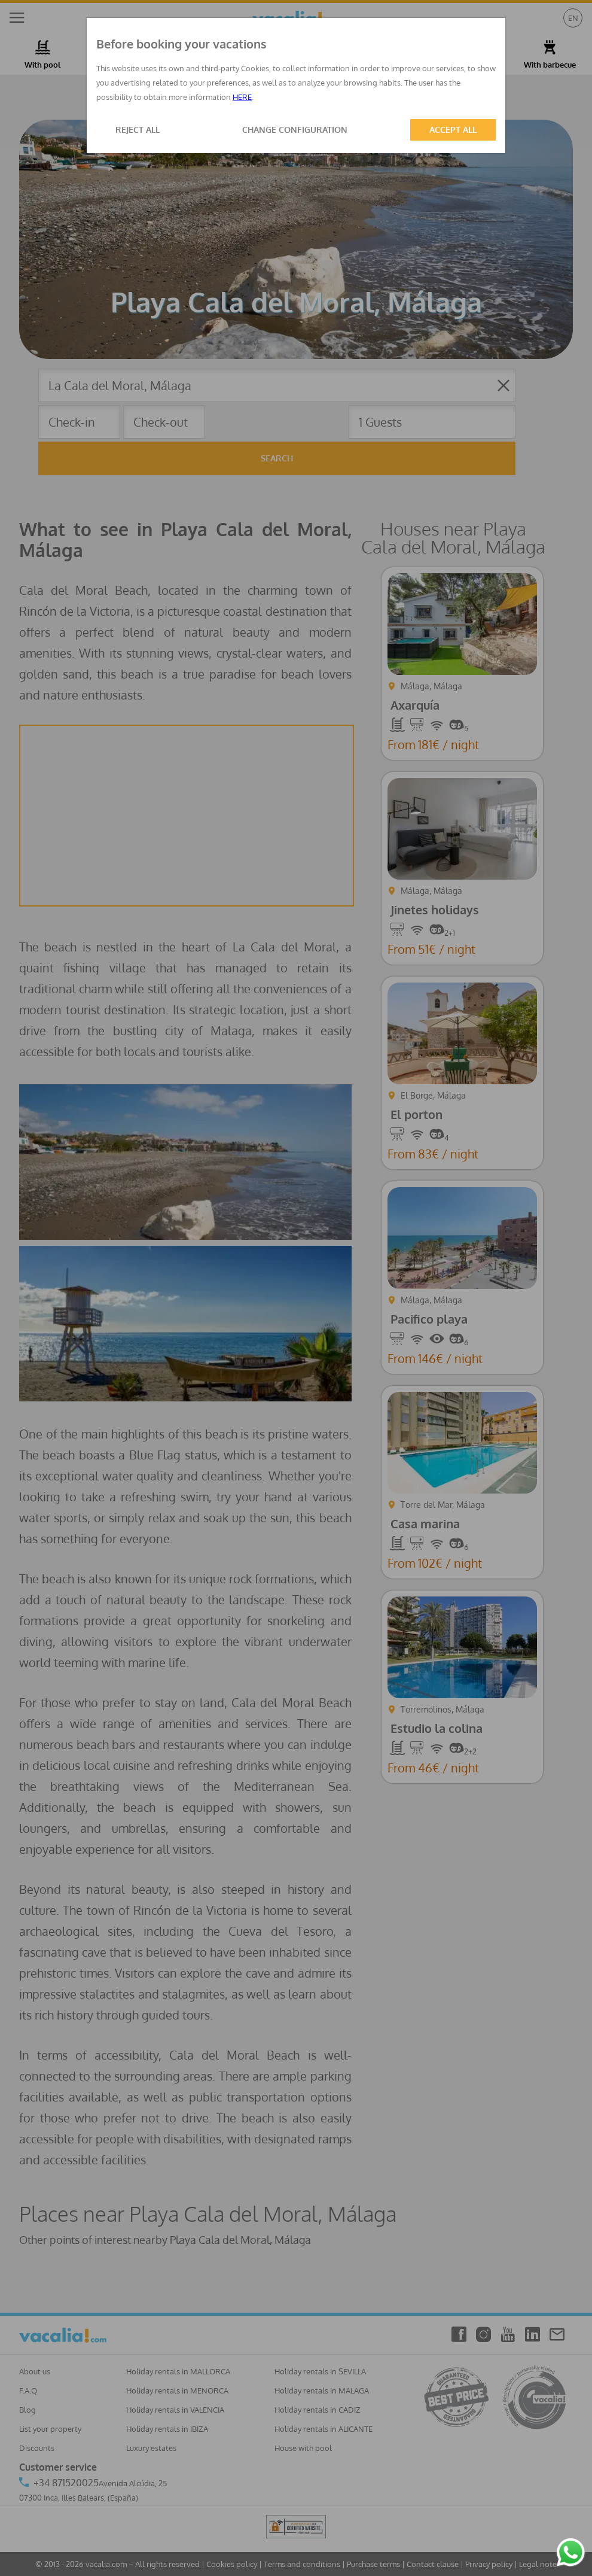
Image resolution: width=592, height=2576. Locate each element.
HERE (242, 97)
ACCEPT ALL (453, 129)
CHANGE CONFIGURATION (294, 129)
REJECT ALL (137, 129)
